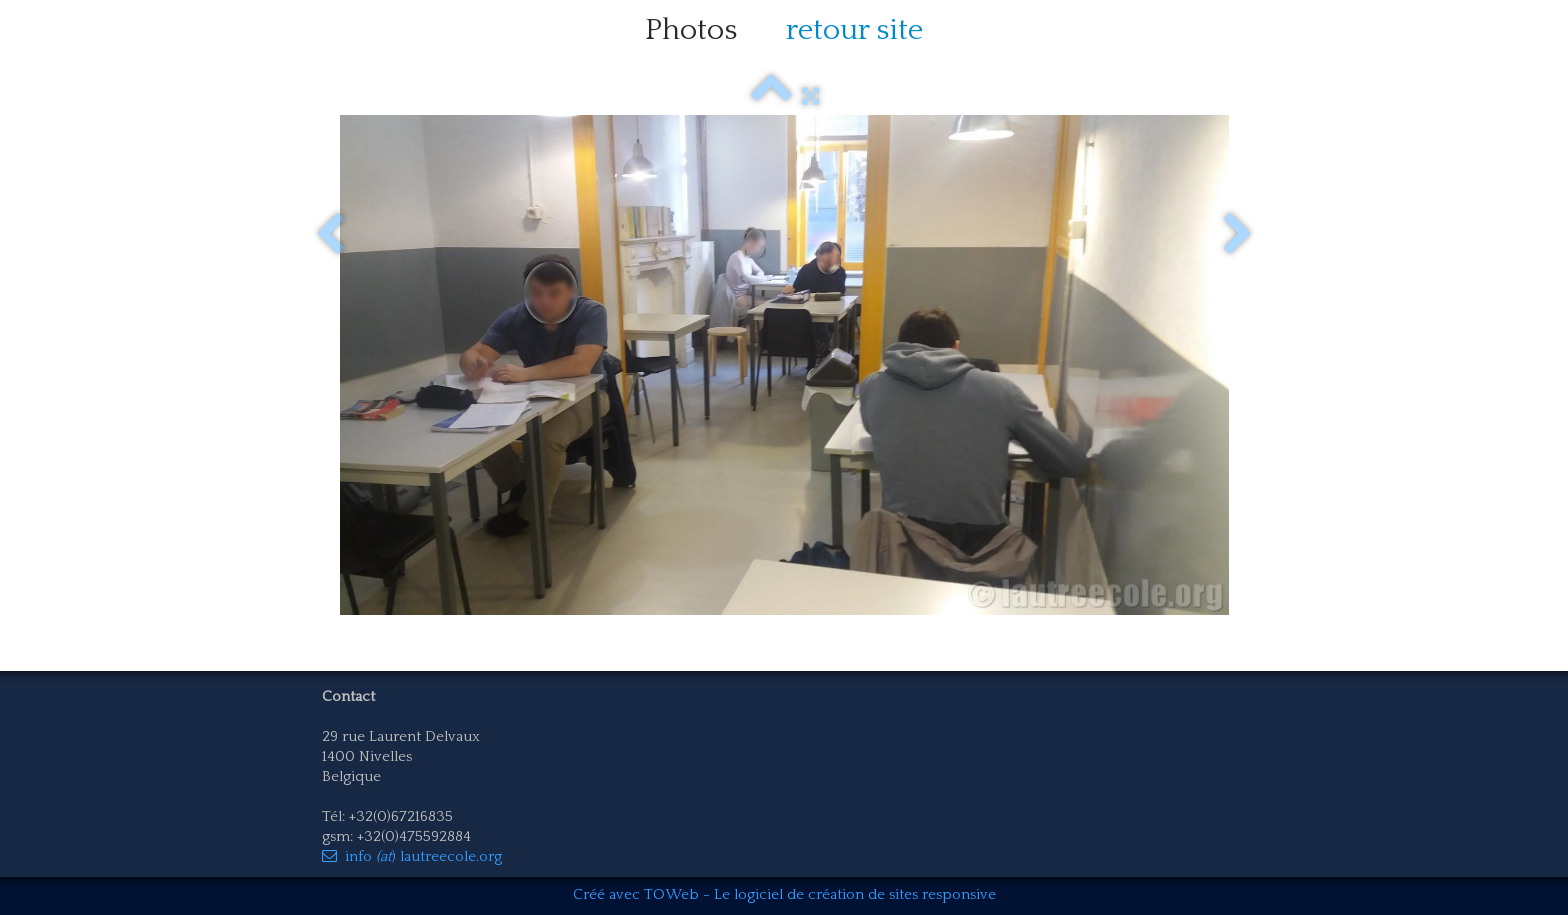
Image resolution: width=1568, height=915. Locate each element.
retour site (854, 30)
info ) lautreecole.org (412, 856)
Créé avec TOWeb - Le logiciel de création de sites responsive (784, 894)
